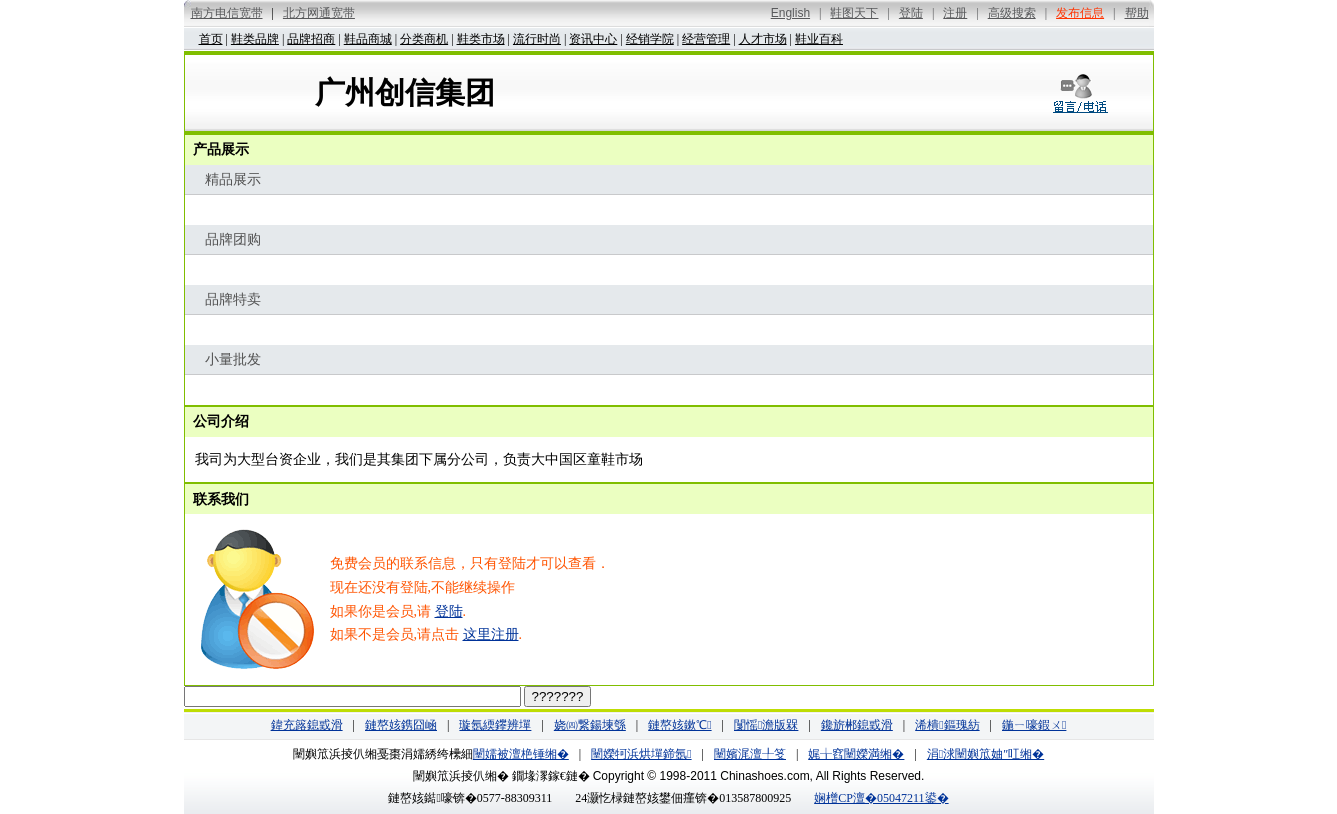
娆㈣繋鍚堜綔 (590, 725)
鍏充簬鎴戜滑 (307, 725)
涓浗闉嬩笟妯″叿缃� (985, 754)
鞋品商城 (368, 39)
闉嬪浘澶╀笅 (750, 754)
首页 (211, 39)
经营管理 (706, 39)
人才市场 (763, 39)
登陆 (449, 611)
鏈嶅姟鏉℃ (679, 725)
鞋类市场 (481, 39)
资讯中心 (593, 39)
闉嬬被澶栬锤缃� (521, 754)
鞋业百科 (819, 39)
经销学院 (650, 39)
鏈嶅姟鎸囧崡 (401, 725)
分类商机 (424, 39)
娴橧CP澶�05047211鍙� (881, 798)
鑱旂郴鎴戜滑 (857, 725)
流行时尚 (537, 39)
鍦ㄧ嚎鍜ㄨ (1034, 725)
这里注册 (491, 634)
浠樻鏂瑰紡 (947, 725)
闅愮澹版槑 (766, 725)
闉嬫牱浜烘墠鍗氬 (641, 754)
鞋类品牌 (255, 39)
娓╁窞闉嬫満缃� (856, 754)
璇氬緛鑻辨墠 (495, 725)
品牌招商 (311, 39)
